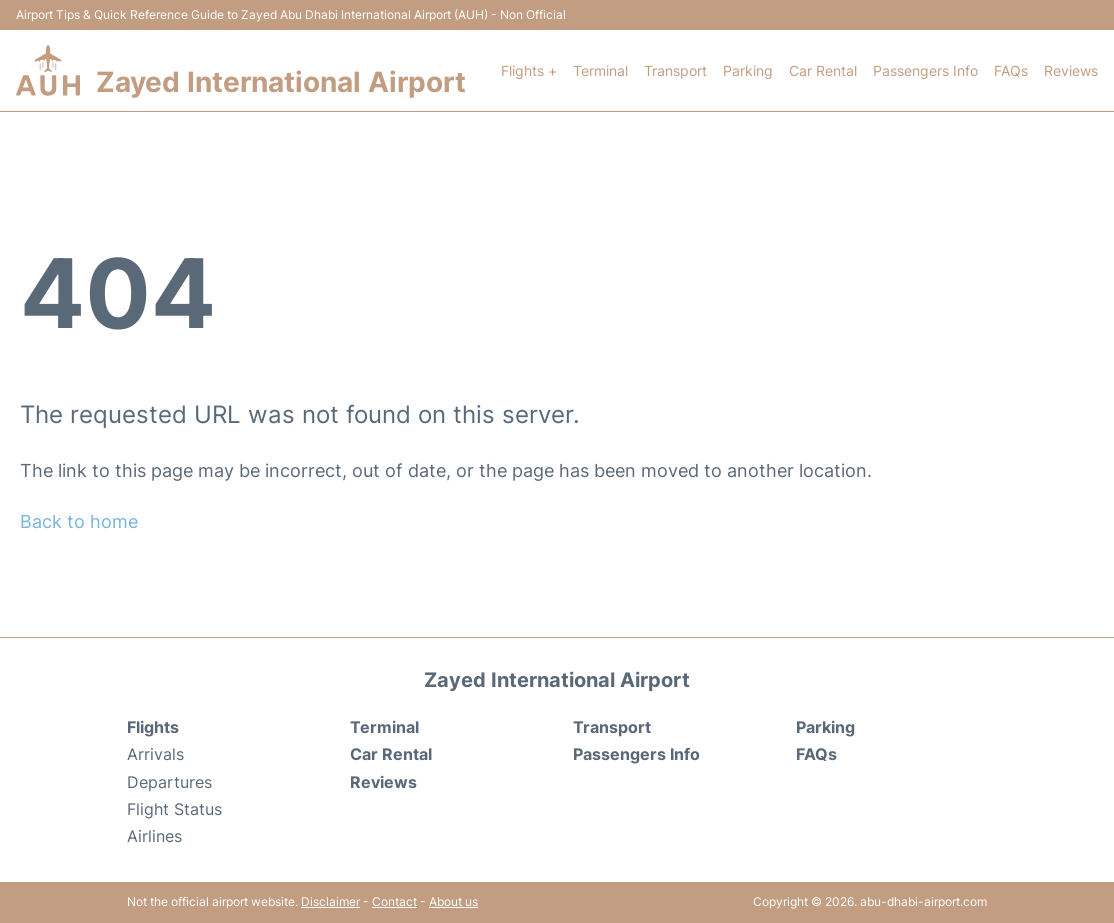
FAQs (1011, 70)
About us (453, 901)
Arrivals (155, 754)
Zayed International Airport (281, 82)
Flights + (529, 70)
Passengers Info (925, 70)
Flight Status (174, 809)
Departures (169, 782)
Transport (675, 70)
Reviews (1071, 70)
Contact (394, 901)
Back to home (79, 521)
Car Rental (823, 70)
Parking (748, 70)
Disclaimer (330, 901)
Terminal (600, 70)
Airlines (154, 836)
